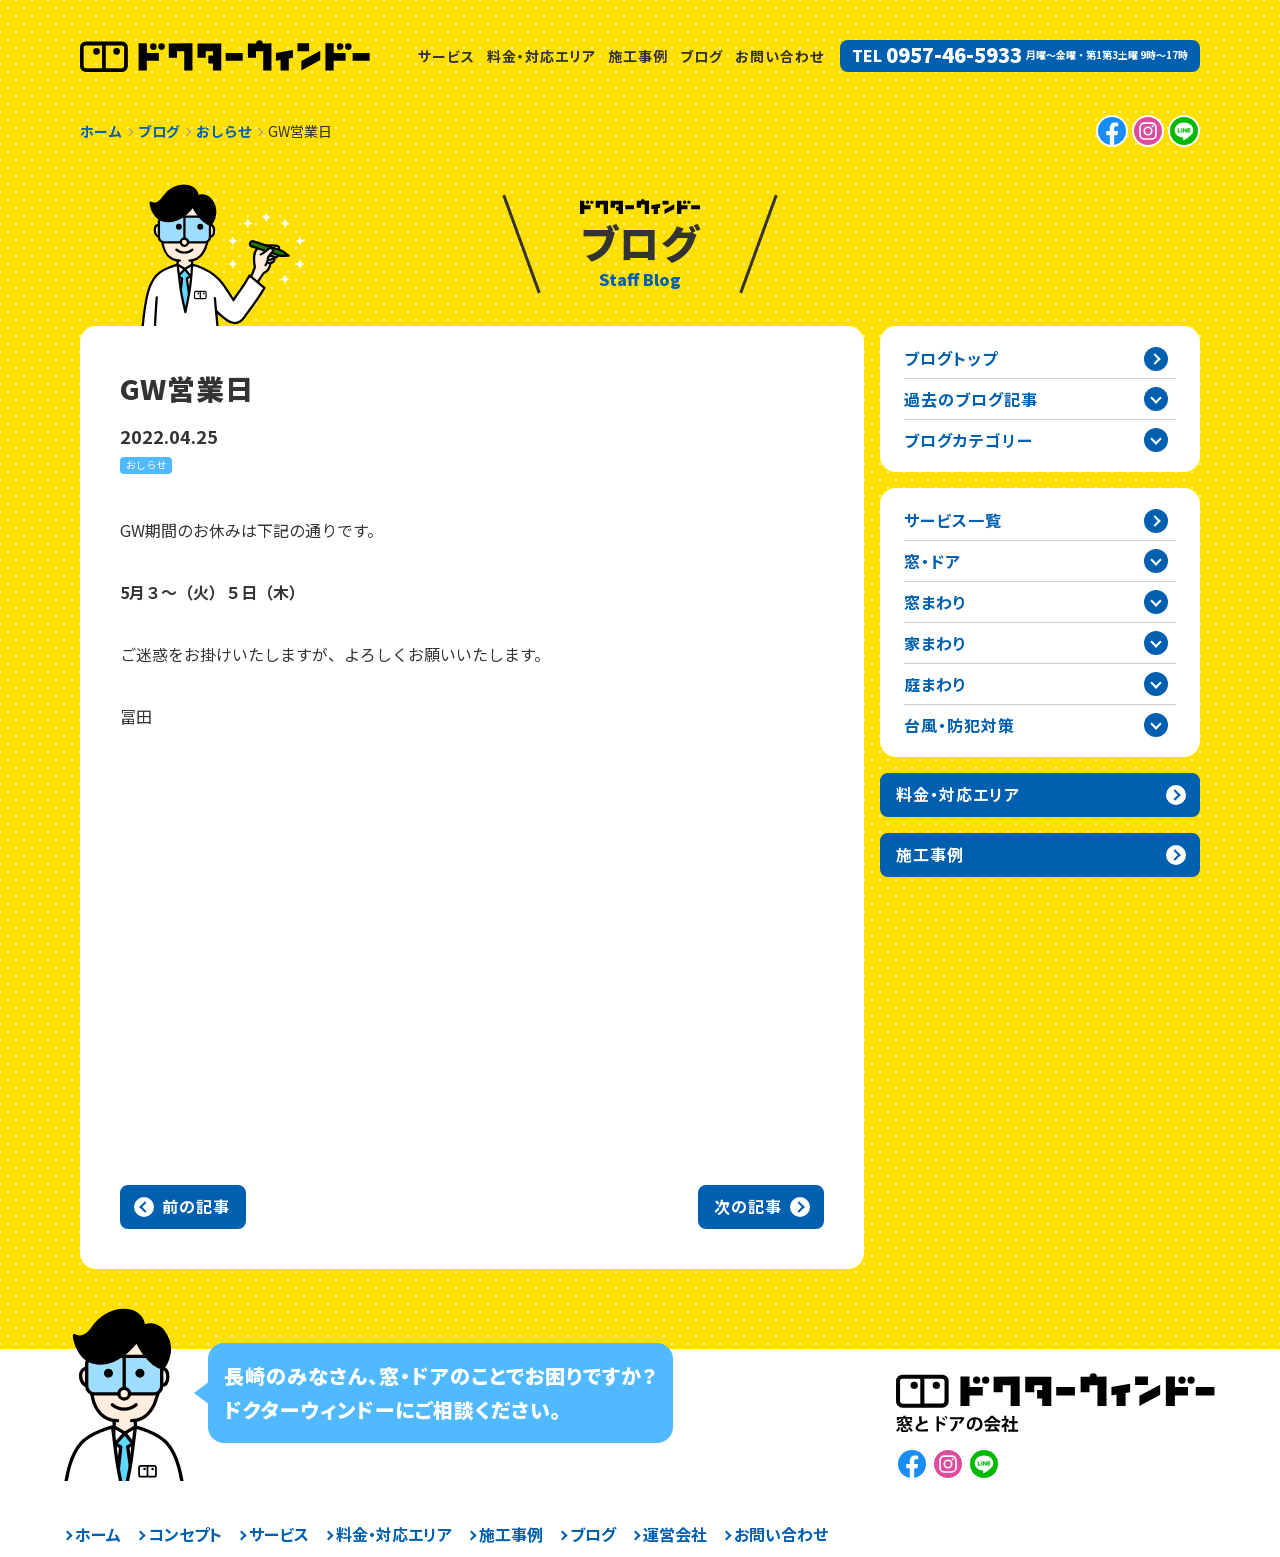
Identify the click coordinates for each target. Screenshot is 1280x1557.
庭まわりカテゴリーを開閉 (1156, 684)
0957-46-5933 (954, 55)
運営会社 (675, 1534)
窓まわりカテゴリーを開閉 (1156, 602)
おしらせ (146, 464)
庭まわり (935, 684)
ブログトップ (951, 358)
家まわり (935, 643)
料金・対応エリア (541, 56)
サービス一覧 (953, 520)
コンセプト (185, 1534)
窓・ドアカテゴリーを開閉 (1156, 561)
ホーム (98, 1534)
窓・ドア (932, 561)
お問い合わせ (779, 56)
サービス (446, 56)
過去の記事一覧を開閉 (1156, 399)
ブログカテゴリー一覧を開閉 (1156, 440)
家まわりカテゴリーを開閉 (1156, 643)
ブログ (701, 56)
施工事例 (638, 56)
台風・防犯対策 (959, 725)
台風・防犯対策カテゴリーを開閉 (1156, 725)
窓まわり (935, 602)
